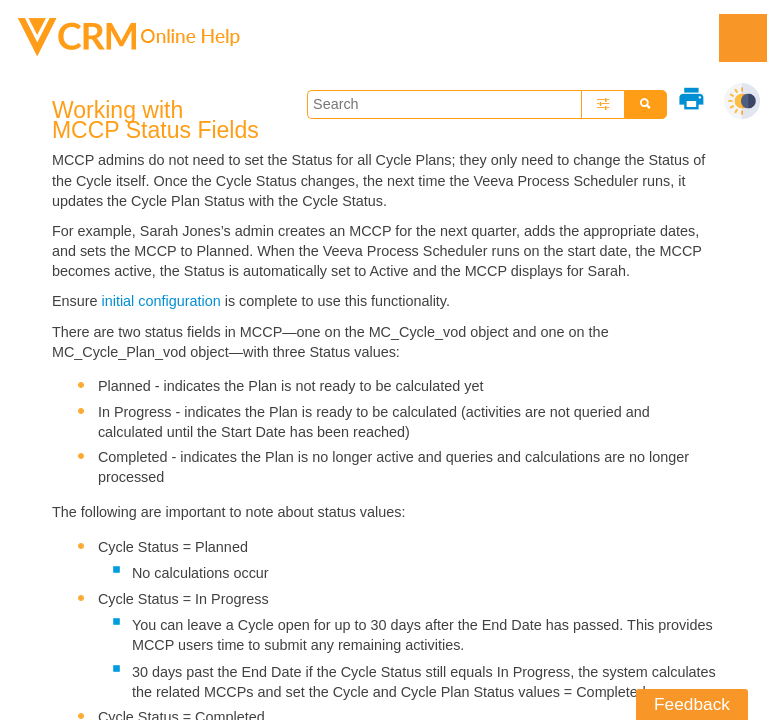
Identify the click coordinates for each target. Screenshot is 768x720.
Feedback (692, 704)
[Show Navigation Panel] (743, 38)
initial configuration (161, 301)
